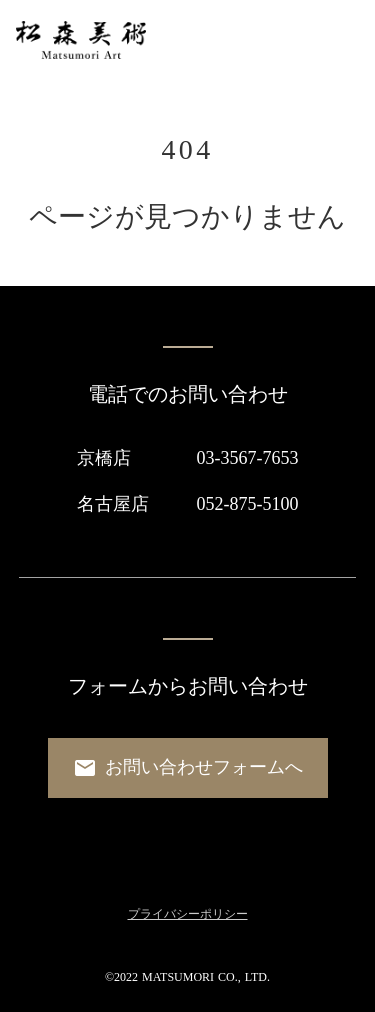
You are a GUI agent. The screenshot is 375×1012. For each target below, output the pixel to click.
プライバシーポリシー (188, 914)
